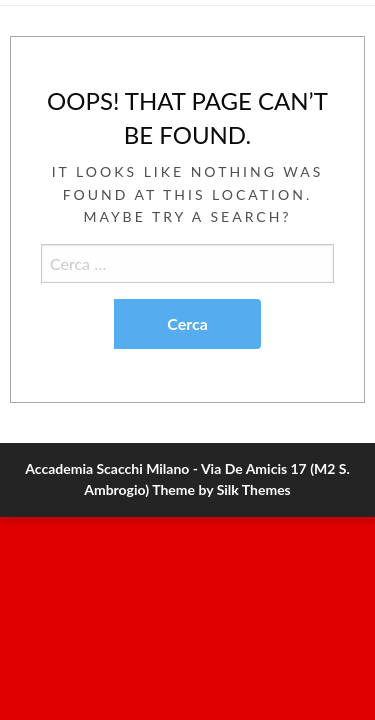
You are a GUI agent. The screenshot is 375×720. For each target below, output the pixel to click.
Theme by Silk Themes (221, 489)
